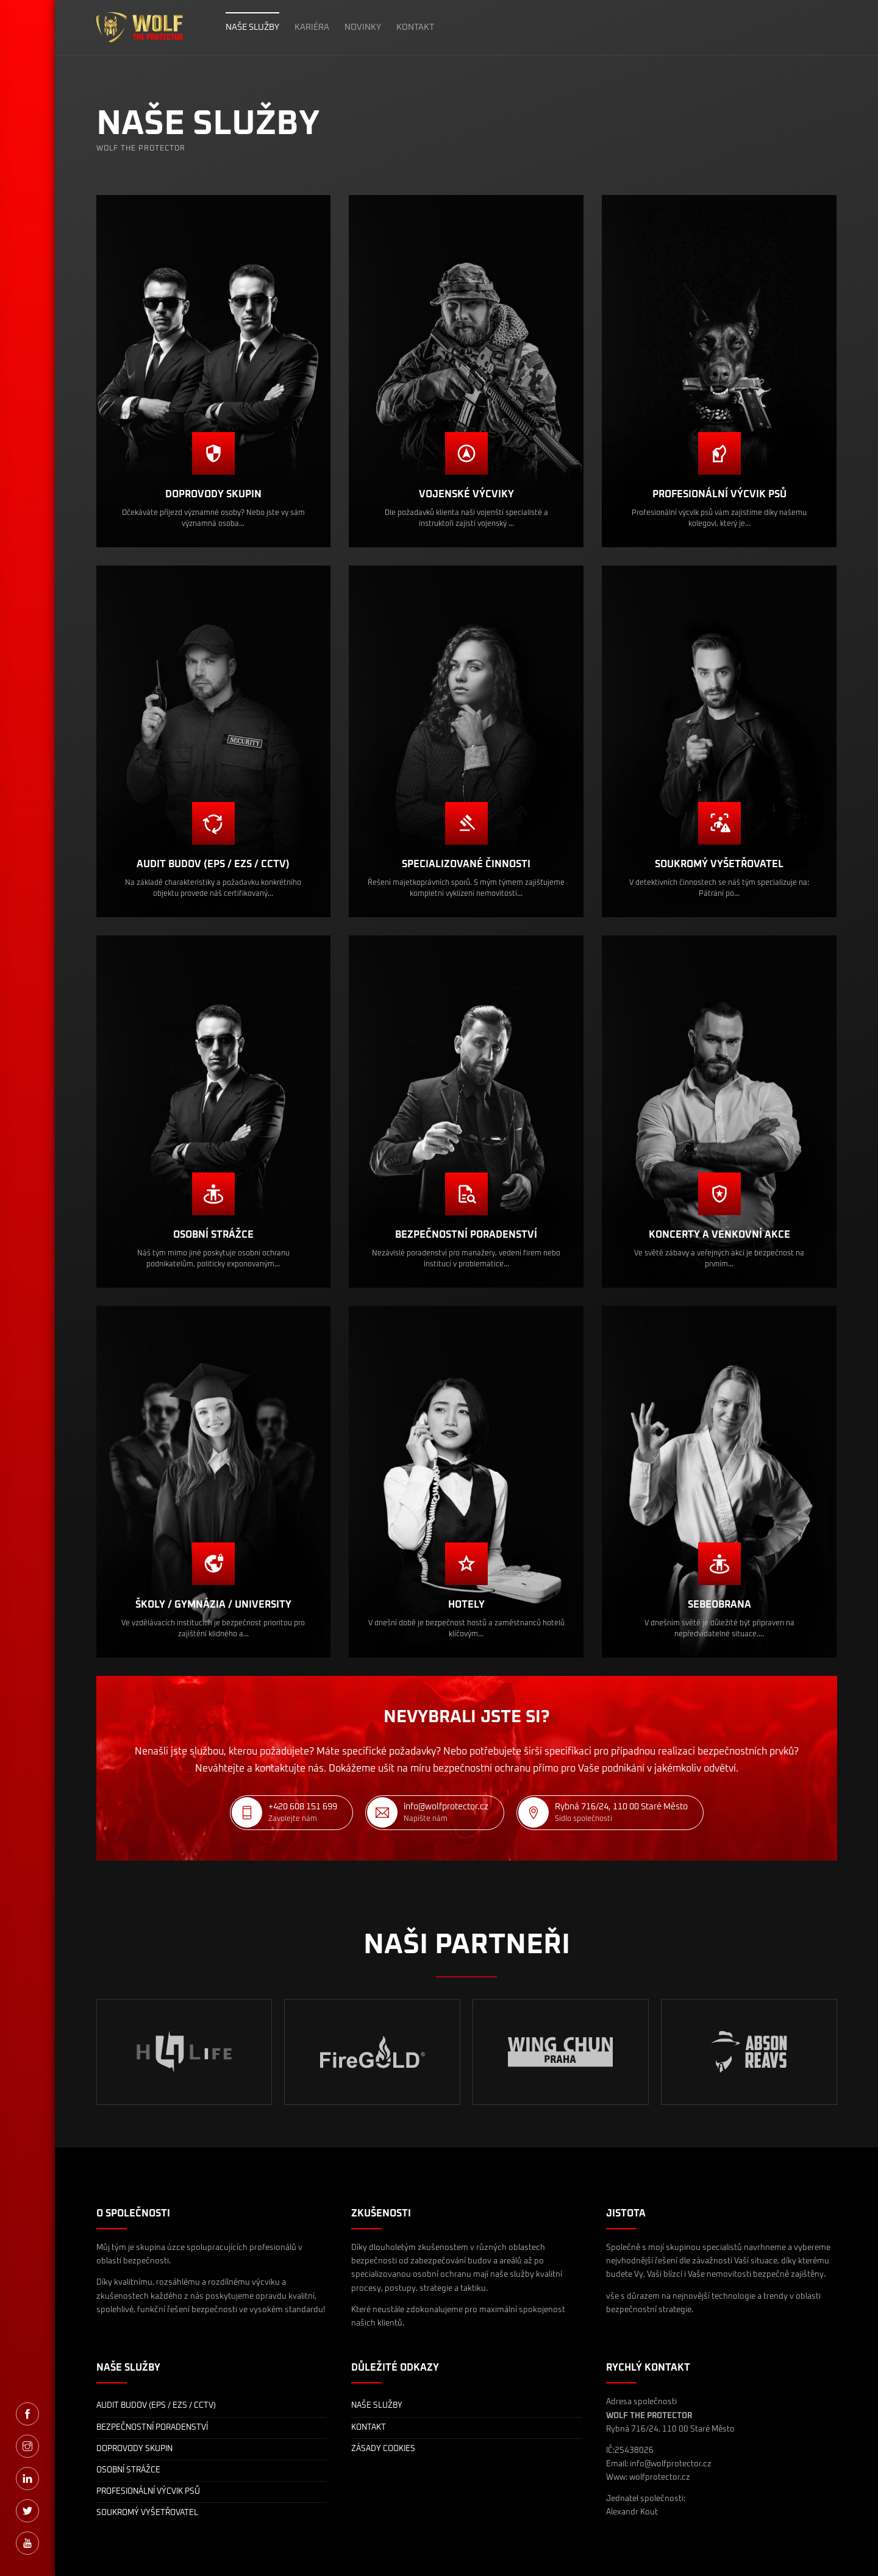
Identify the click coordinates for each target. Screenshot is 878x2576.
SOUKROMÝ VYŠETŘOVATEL (147, 2513)
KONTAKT (415, 27)
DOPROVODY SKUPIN (134, 2449)
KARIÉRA (311, 27)
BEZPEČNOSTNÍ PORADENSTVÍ (152, 2428)
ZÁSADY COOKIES (383, 2449)
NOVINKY (362, 27)
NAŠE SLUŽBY (252, 27)
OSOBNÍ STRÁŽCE (128, 2470)
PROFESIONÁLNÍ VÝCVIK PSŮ (148, 2492)
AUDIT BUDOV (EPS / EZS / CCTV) (156, 2406)
